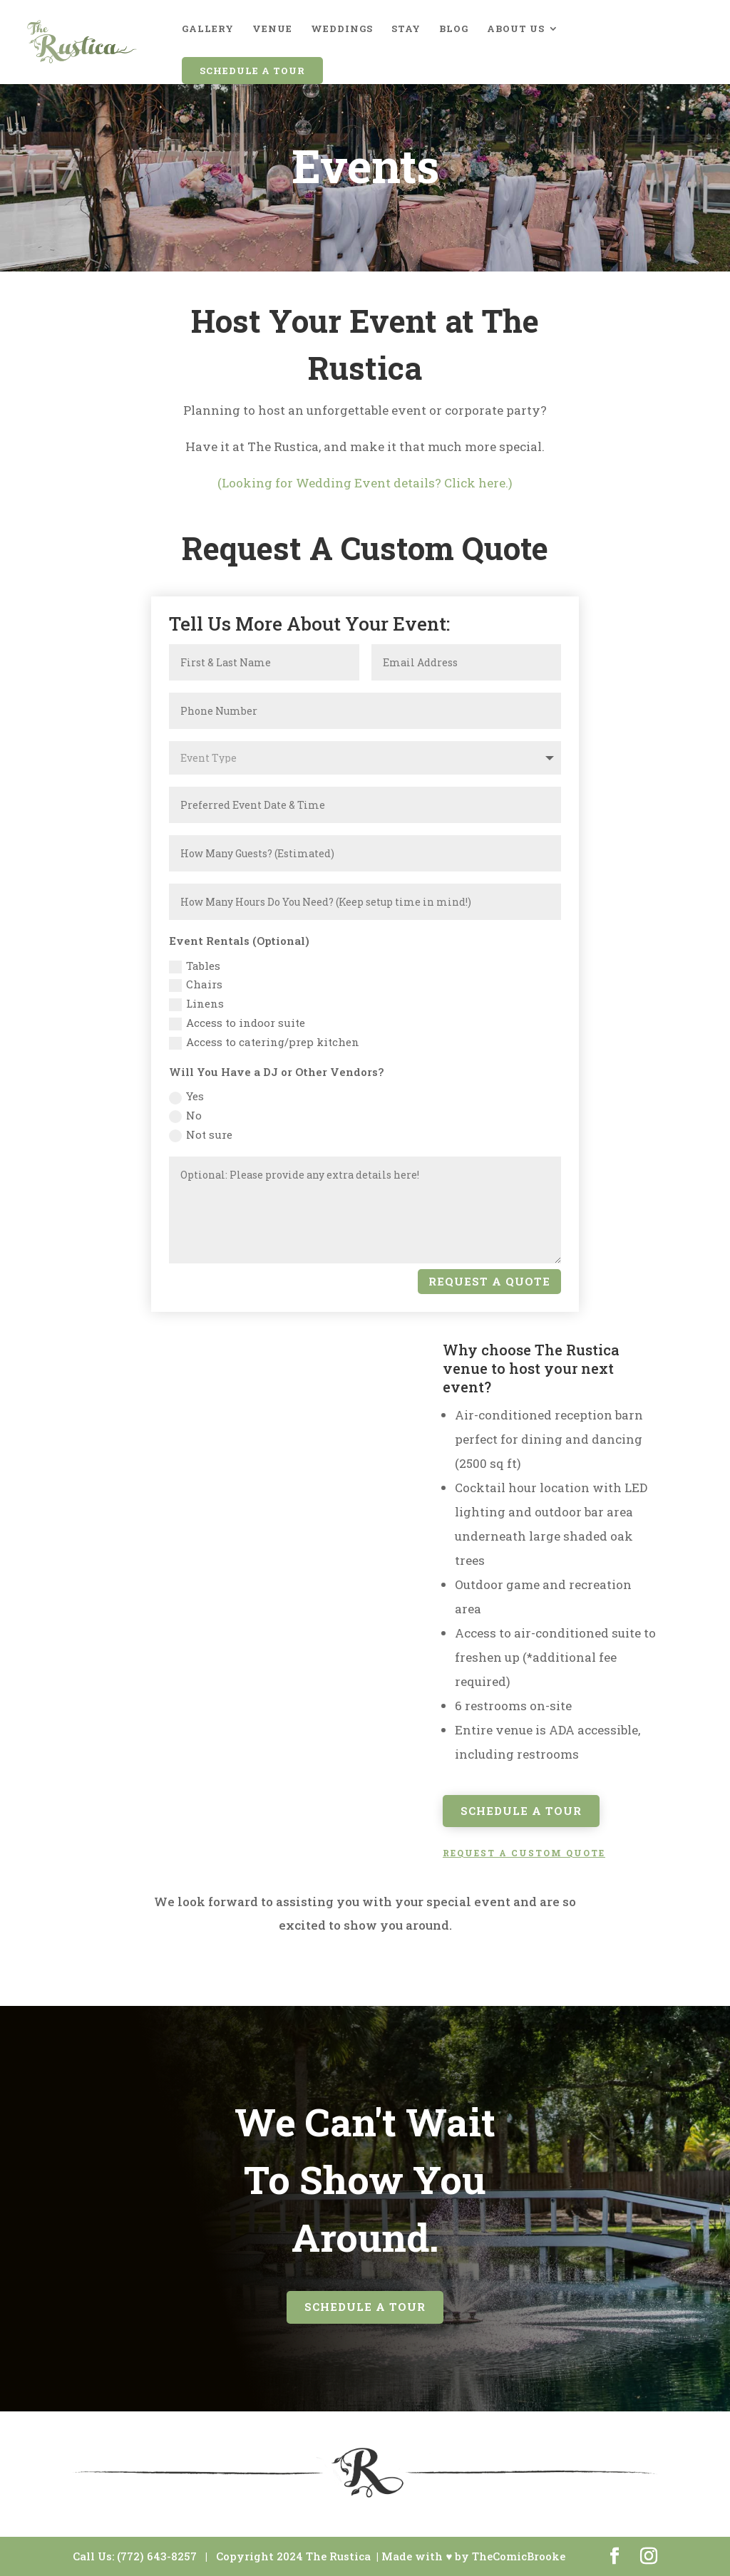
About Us (516, 29)
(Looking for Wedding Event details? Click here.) (365, 483)
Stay (406, 29)
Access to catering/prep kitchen (264, 1042)
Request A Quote (489, 1281)
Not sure (200, 1134)
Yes (186, 1096)
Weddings (342, 29)
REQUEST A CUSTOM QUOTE (524, 1852)
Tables (194, 965)
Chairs (195, 984)
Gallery (208, 29)
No (185, 1115)
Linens (196, 1003)
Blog (453, 29)
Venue (272, 29)
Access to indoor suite (237, 1022)
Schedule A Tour (252, 70)
